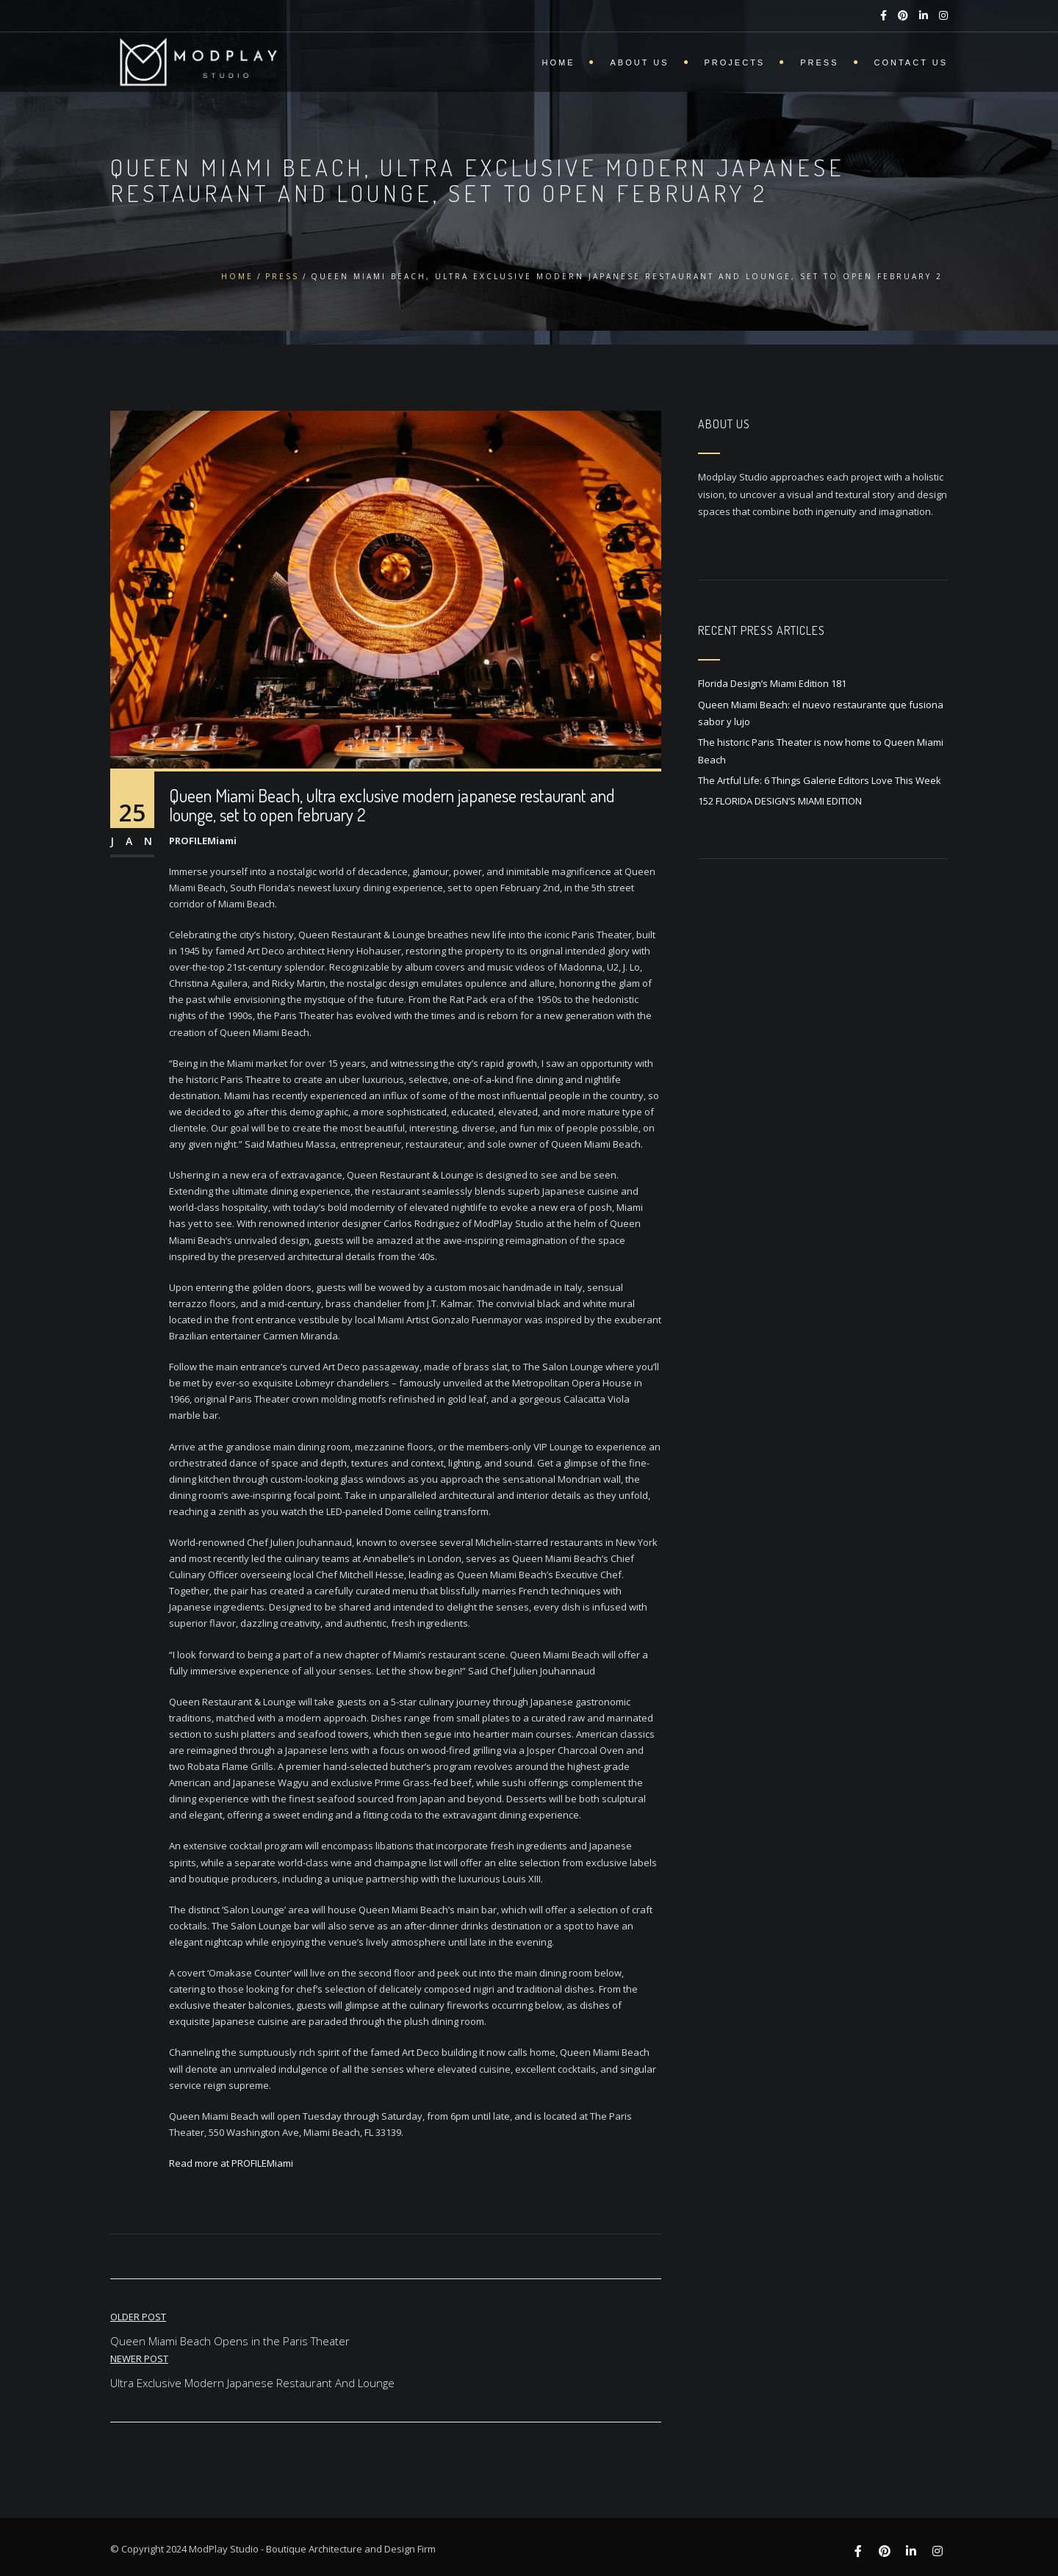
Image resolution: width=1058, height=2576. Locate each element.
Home (558, 62)
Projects (735, 62)
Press (819, 62)
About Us (639, 62)
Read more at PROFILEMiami (231, 2163)
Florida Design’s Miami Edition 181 (772, 683)
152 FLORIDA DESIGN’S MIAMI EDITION (780, 800)
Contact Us (911, 62)
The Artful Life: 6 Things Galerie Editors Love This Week (819, 780)
